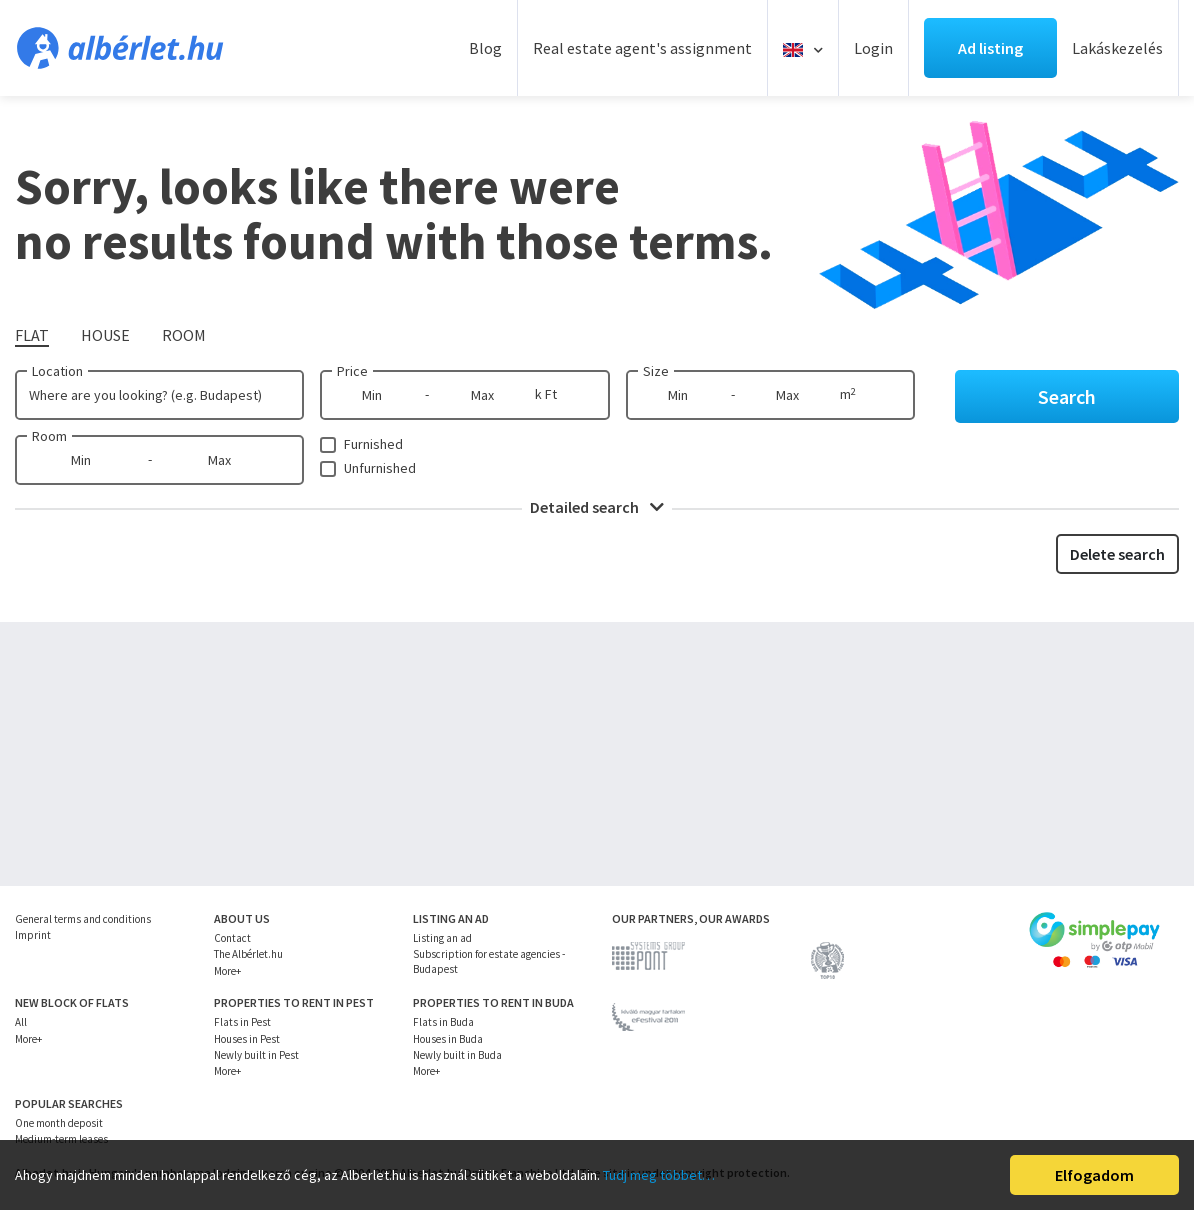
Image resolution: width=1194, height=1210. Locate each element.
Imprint (33, 935)
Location (57, 371)
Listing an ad (442, 938)
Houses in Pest (247, 1039)
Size (656, 371)
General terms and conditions (83, 919)
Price (352, 371)
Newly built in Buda (457, 1055)
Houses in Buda (448, 1039)
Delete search (1117, 554)
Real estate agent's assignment (642, 48)
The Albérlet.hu (248, 954)
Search (1067, 396)
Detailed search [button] (597, 507)
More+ (227, 971)
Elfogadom (1094, 1175)
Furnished (373, 444)
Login (873, 48)
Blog (485, 48)
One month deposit (59, 1123)
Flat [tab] (32, 335)
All (21, 1022)
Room (49, 436)
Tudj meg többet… (659, 1175)
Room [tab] (184, 335)
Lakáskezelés (1117, 48)
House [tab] (105, 335)
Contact (232, 938)
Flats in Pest (242, 1022)
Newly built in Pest (256, 1055)
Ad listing (990, 48)
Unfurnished (380, 468)
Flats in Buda (443, 1022)
